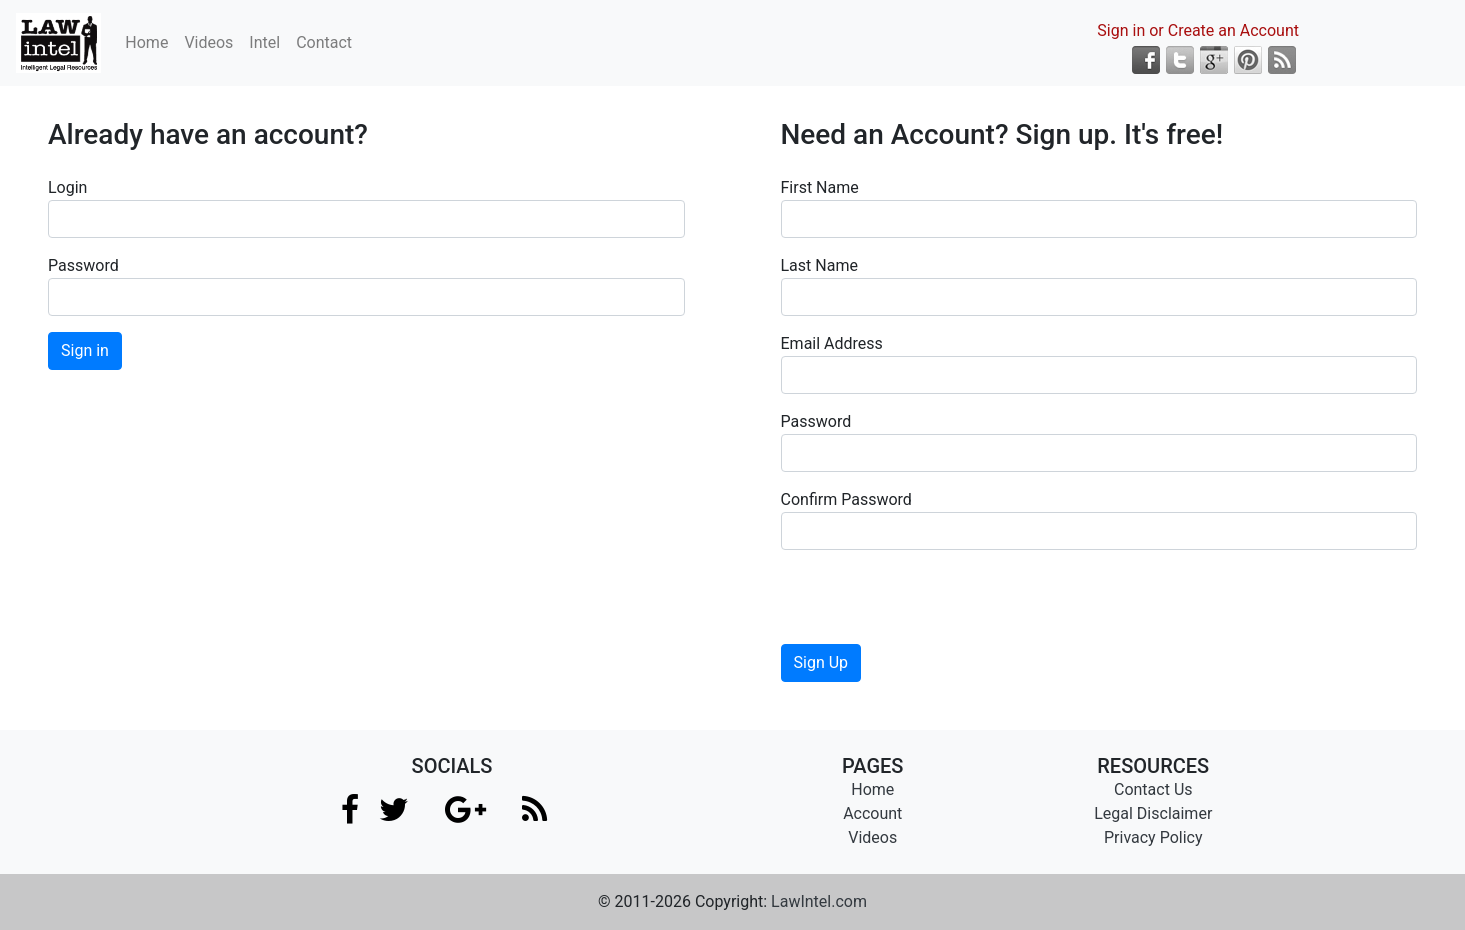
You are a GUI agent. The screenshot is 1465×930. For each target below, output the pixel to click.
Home (146, 42)
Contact (324, 42)
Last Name (819, 265)
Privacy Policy (1153, 837)
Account (872, 813)
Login (67, 187)
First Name (820, 187)
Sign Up (821, 662)
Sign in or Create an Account (1198, 30)
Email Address (832, 343)
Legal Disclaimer (1153, 813)
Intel (264, 42)
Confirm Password (846, 499)
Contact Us (1153, 789)
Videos (208, 42)
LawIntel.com (819, 901)
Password (83, 265)
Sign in (85, 350)
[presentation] (933, 605)
